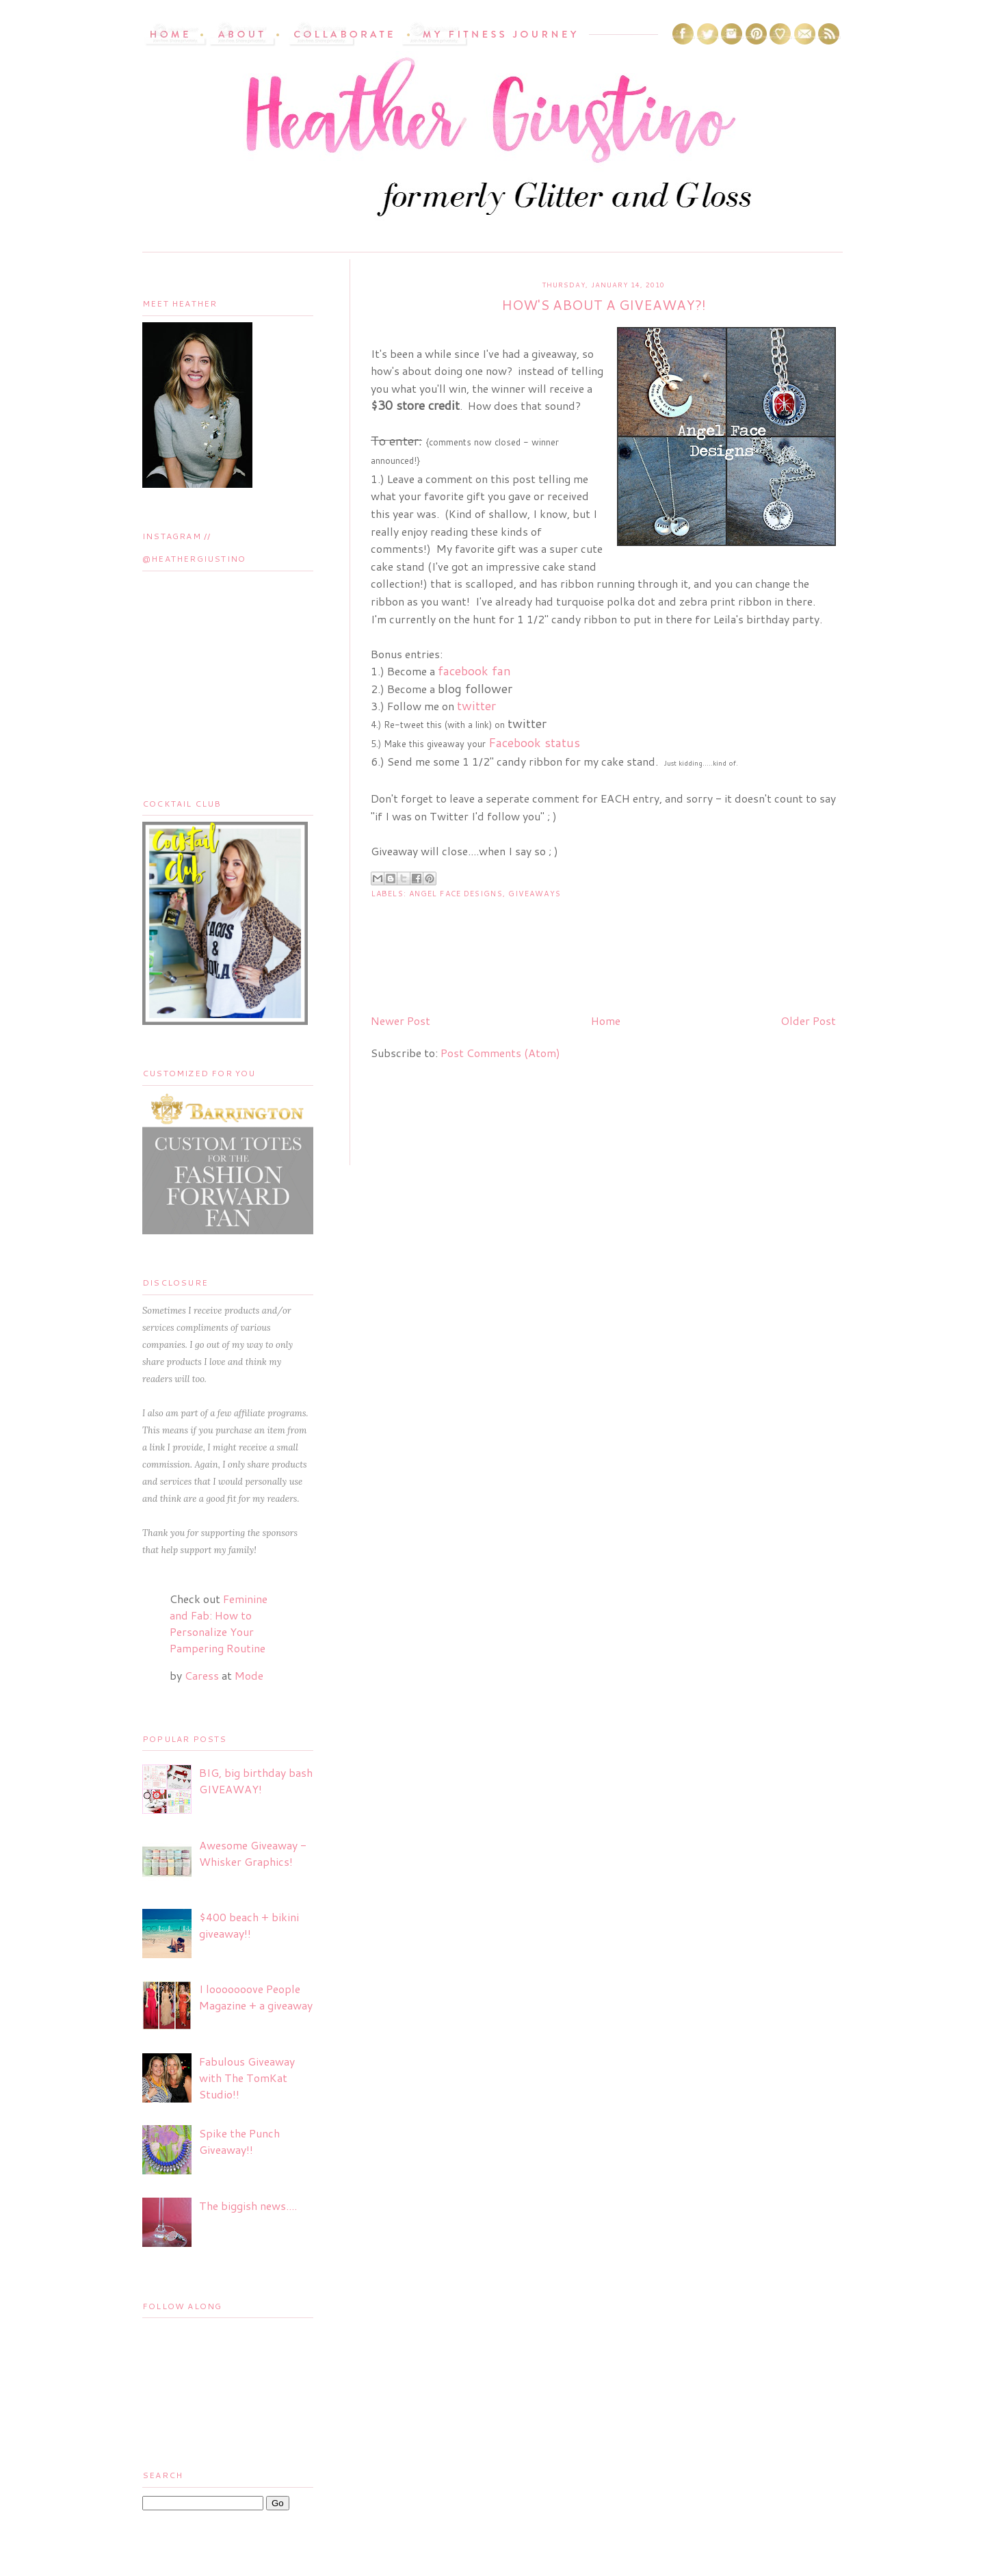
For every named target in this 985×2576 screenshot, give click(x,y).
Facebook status (534, 742)
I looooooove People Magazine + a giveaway (256, 1997)
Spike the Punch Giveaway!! (239, 2141)
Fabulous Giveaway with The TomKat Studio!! (247, 2077)
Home (605, 1020)
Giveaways (534, 893)
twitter (476, 705)
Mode (249, 1675)
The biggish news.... (248, 2205)
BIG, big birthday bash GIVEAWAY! (256, 1781)
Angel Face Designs (456, 893)
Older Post (808, 1020)
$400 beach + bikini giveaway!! (249, 1925)
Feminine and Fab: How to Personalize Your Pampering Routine (218, 1623)
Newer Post (400, 1020)
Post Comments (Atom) (500, 1053)
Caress (202, 1675)
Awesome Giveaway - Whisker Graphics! (252, 1853)
